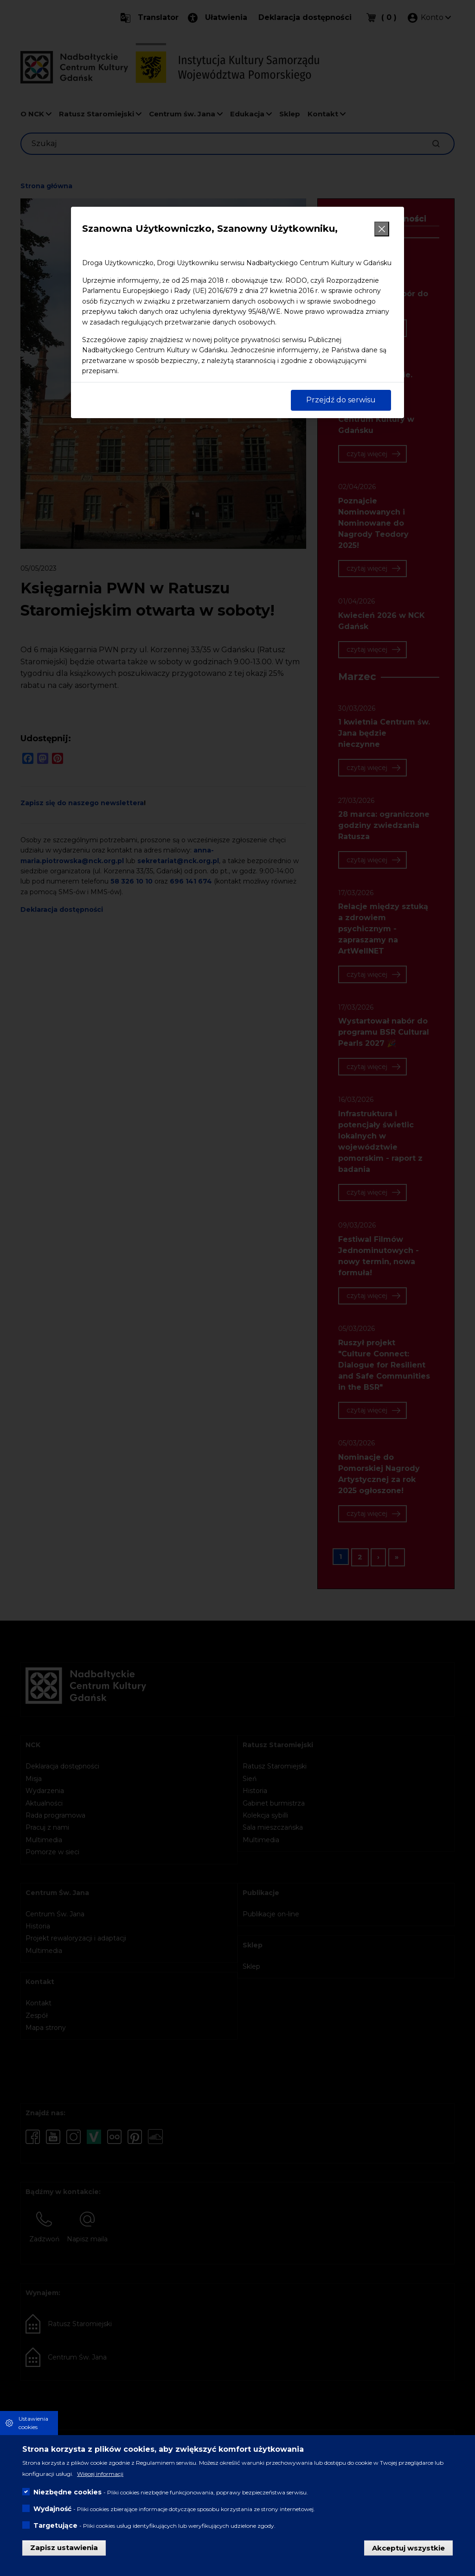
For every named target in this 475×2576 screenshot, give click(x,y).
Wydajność (52, 2509)
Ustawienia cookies (33, 2422)
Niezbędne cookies (67, 2492)
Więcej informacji (100, 2473)
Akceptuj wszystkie (408, 2547)
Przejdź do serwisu (341, 399)
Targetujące (55, 2525)
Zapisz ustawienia (64, 2547)
